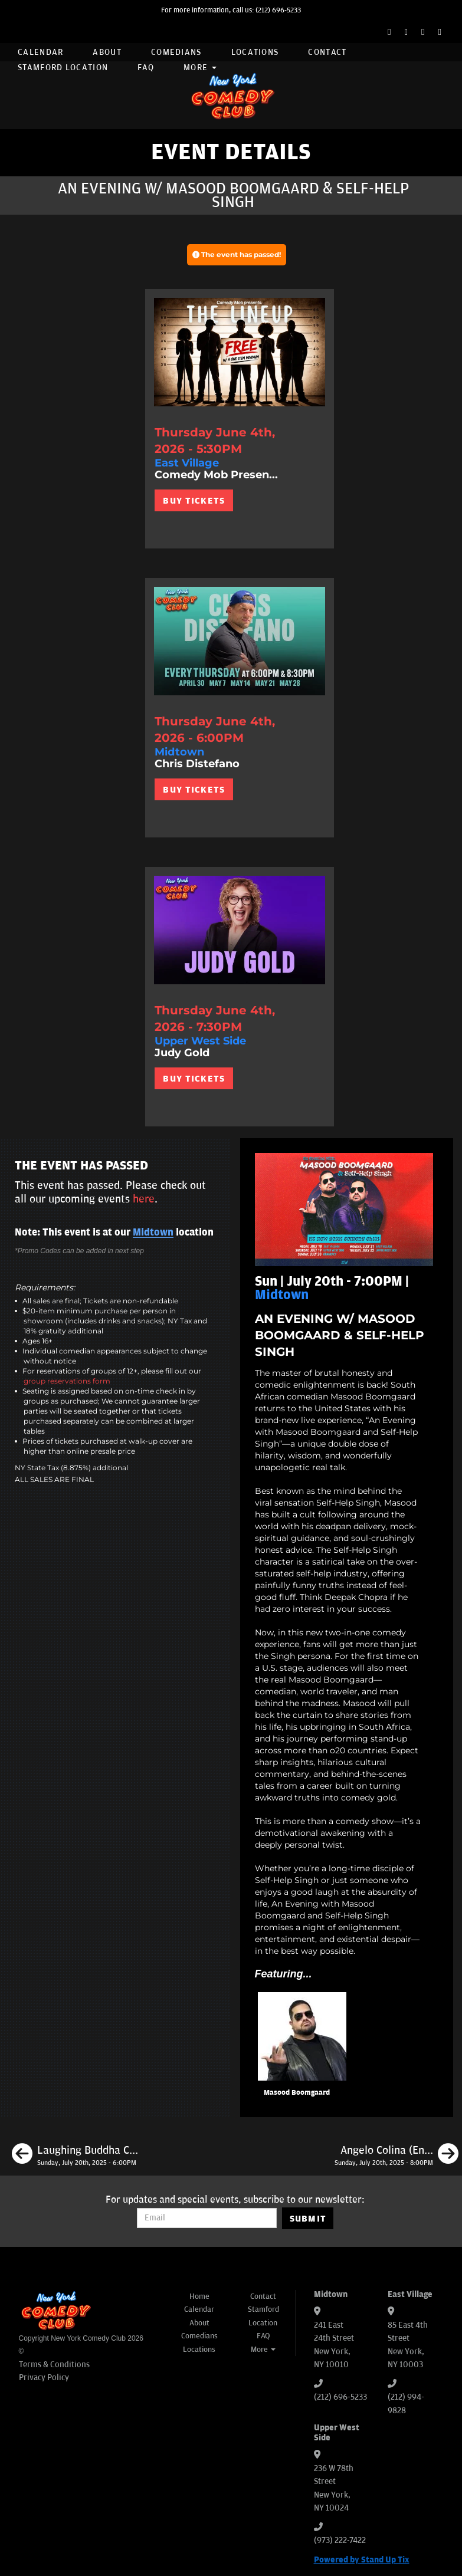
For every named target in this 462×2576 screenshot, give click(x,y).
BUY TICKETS (194, 500)
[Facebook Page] (389, 32)
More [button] (200, 68)
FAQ (145, 68)
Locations (255, 52)
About (107, 52)
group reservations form (67, 1380)
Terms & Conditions (54, 2365)
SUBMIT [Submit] (308, 2218)
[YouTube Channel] (439, 32)
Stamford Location (63, 68)
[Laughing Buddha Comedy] (75, 2155)
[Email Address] (207, 2218)
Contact (327, 52)
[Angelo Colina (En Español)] (396, 2155)
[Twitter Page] (406, 32)
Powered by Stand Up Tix (361, 2560)
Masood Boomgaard (297, 2092)
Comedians (176, 52)
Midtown (153, 1232)
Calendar (40, 52)
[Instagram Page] (422, 32)
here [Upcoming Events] (144, 1198)
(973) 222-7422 (340, 2540)
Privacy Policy (44, 2378)
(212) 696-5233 (278, 10)
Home (199, 2296)
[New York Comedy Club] (231, 95)
